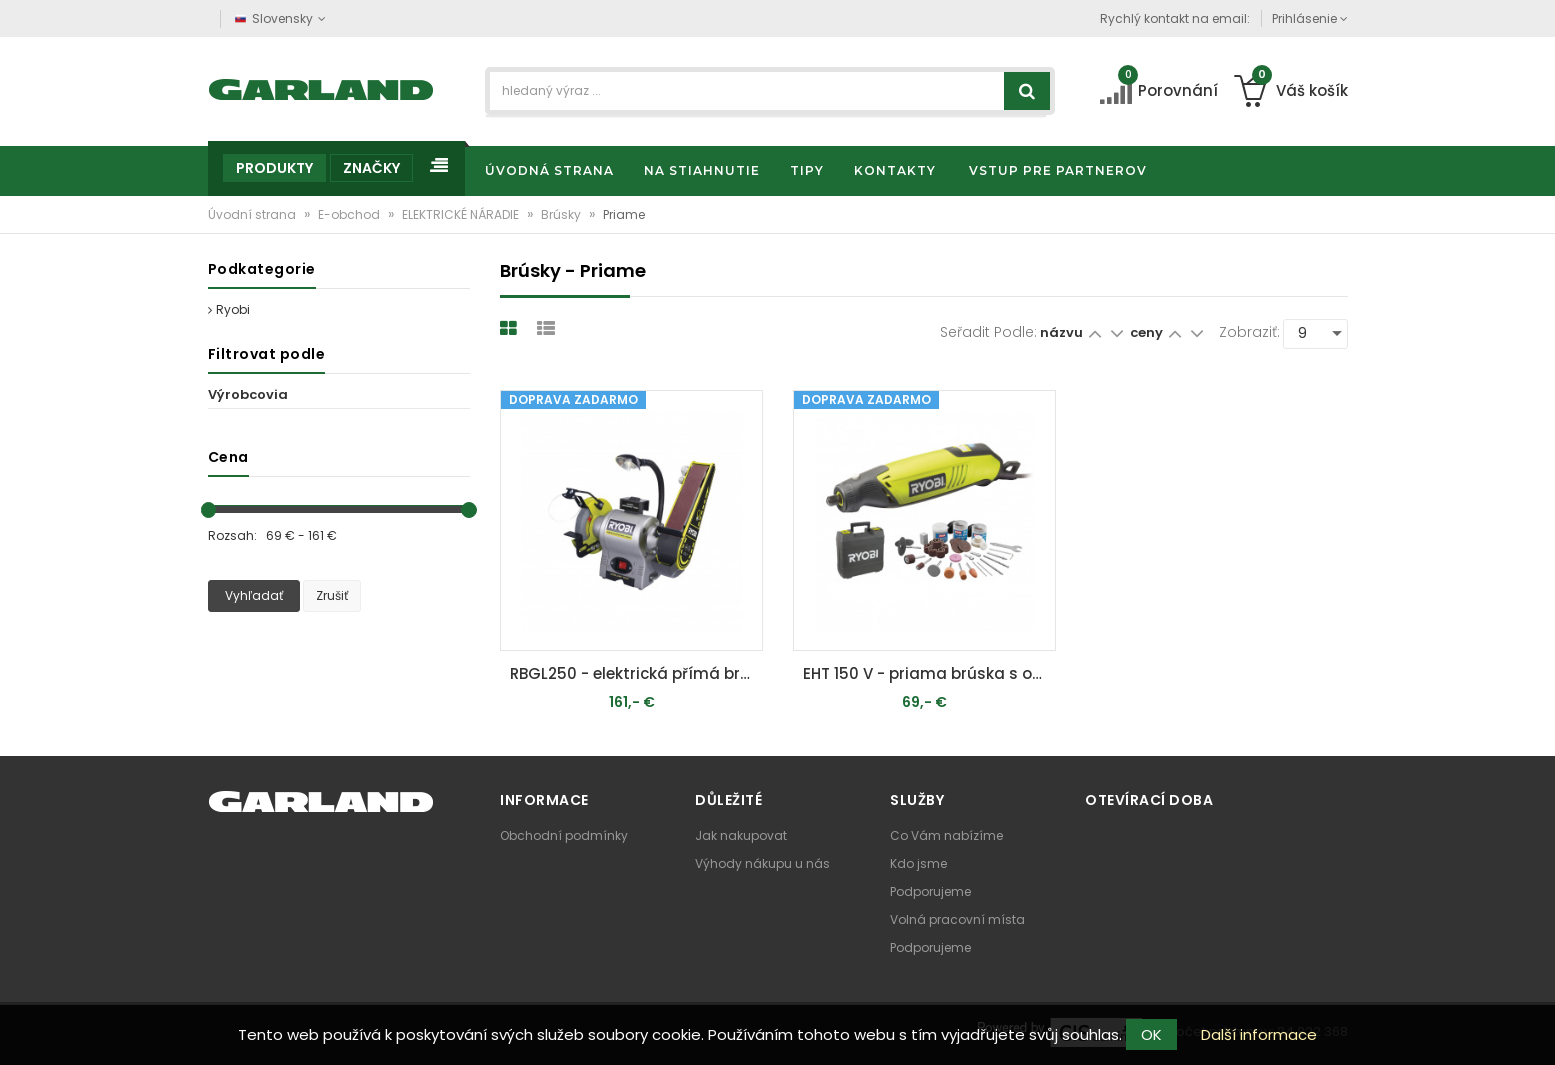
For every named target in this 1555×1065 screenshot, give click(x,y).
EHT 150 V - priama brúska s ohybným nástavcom (929, 673)
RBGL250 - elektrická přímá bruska (636, 673)
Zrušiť (332, 595)
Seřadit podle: (988, 332)
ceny (1148, 332)
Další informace (1259, 1034)
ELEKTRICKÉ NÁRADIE (462, 214)
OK (1151, 1034)
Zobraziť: (1249, 332)
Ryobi (229, 309)
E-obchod (350, 214)
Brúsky (562, 214)
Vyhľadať (254, 595)
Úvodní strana (253, 214)
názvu (1061, 332)
